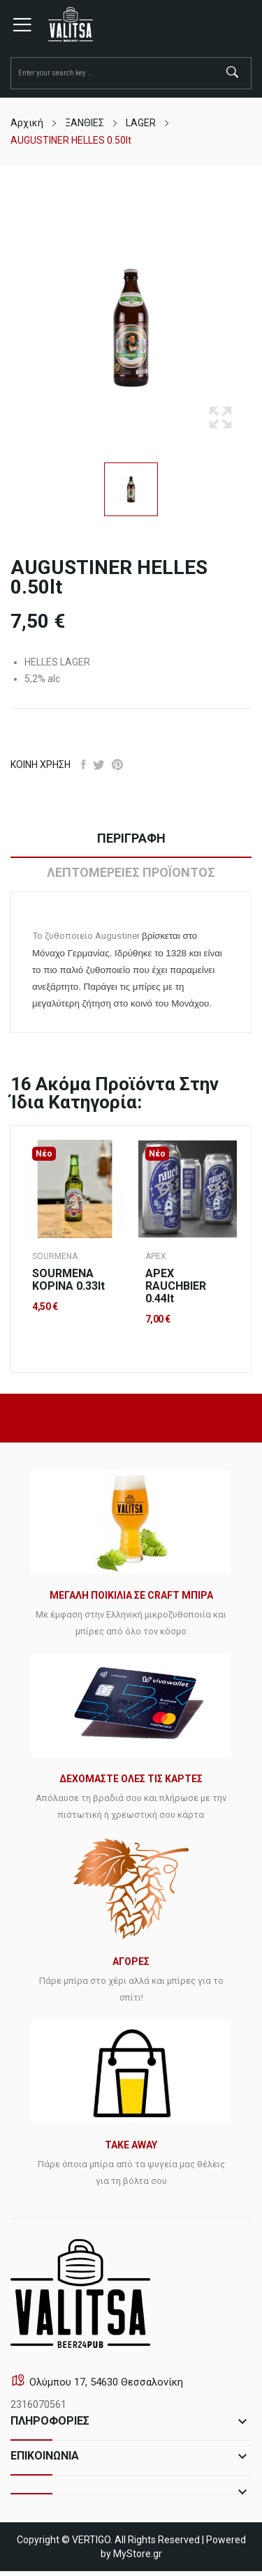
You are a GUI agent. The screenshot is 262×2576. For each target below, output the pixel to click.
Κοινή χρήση (83, 764)
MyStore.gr (137, 2553)
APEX (155, 1256)
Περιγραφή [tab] (131, 838)
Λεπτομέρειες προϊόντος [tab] (131, 872)
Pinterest (117, 764)
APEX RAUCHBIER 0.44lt (175, 1286)
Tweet (98, 764)
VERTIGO (91, 2539)
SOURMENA (55, 1256)
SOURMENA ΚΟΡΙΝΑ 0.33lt (68, 1280)
